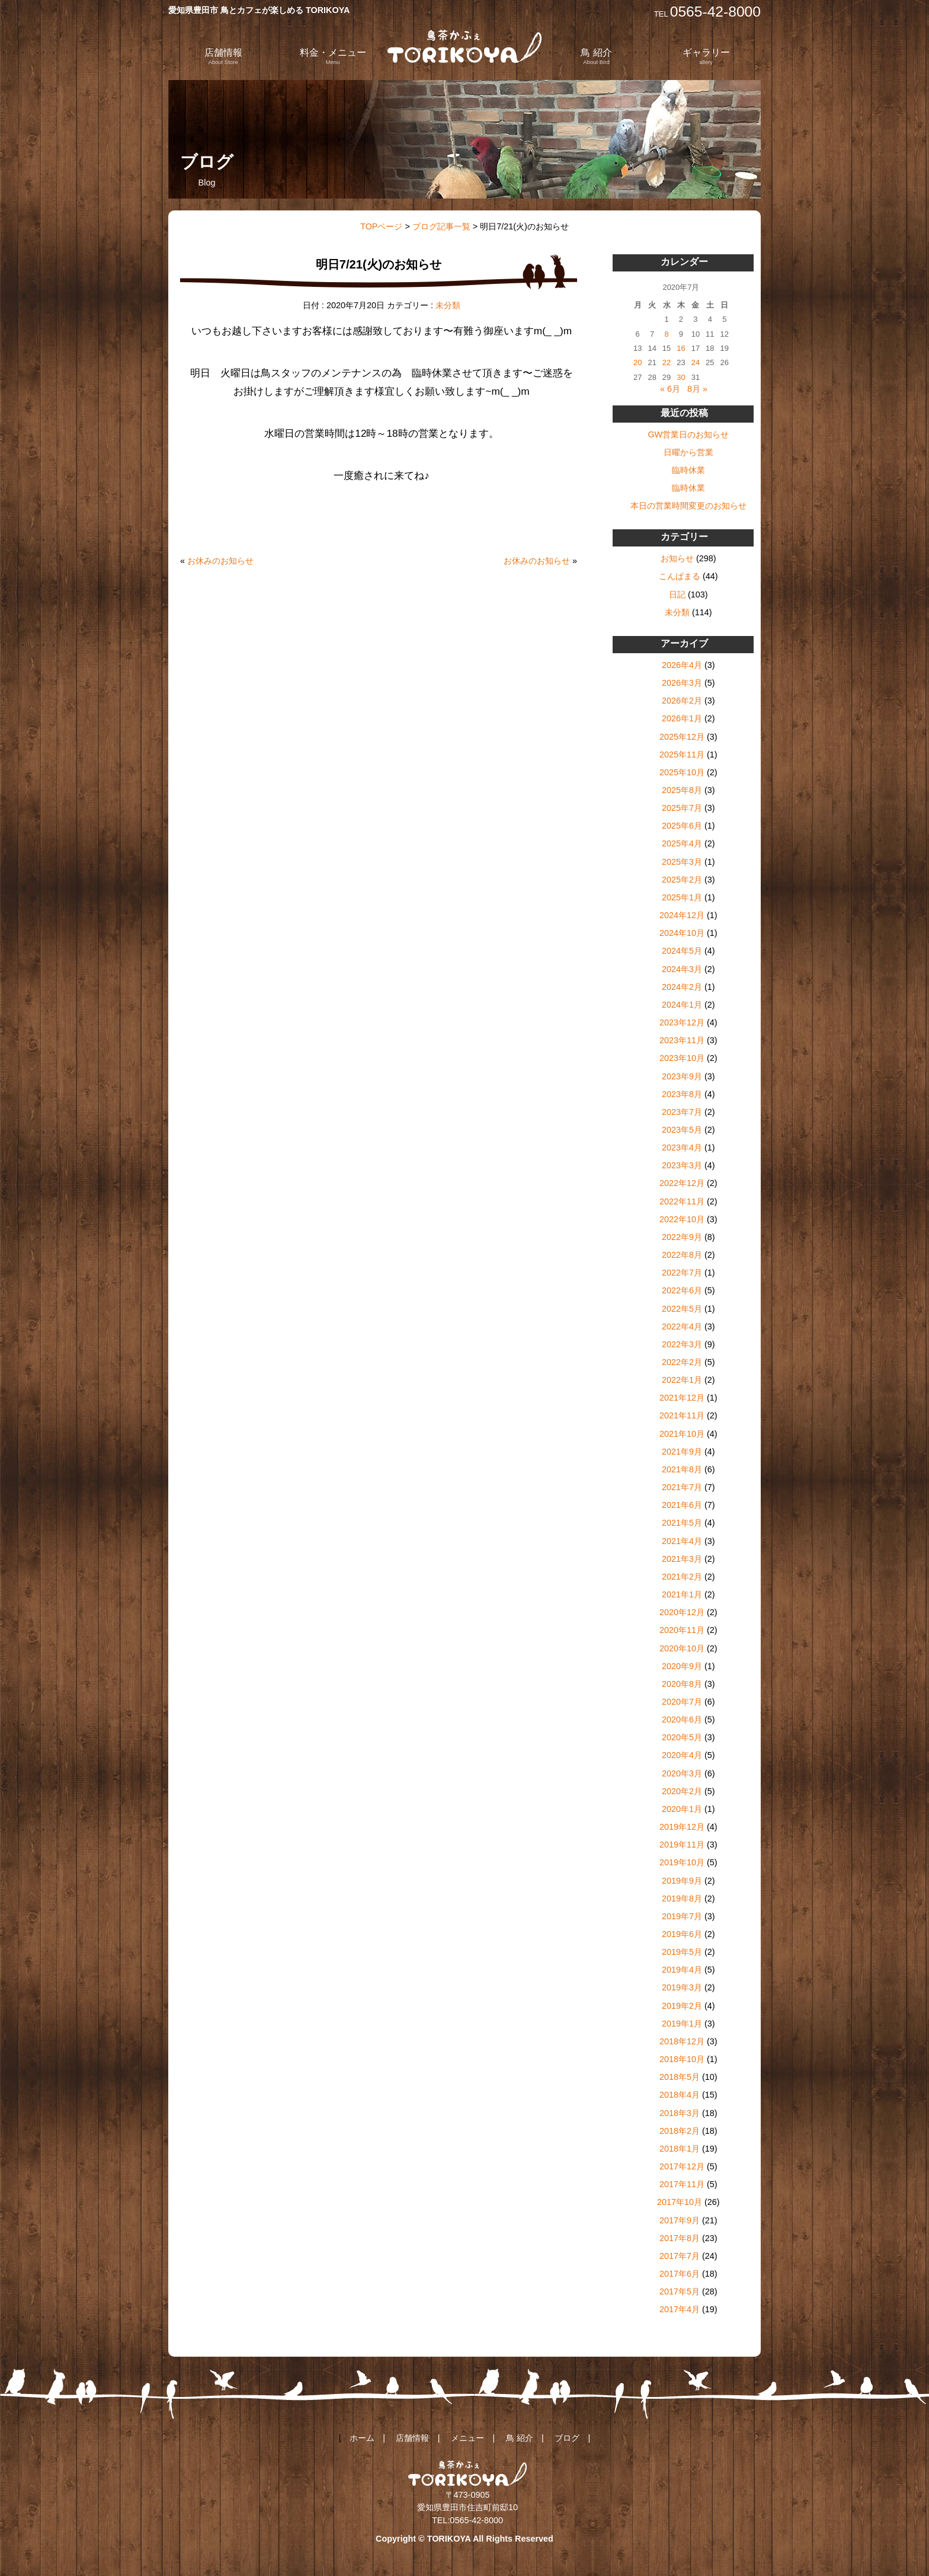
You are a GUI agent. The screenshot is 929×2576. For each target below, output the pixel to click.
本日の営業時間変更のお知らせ (688, 505)
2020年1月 (682, 1809)
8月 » (697, 389)
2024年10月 (681, 933)
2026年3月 (682, 683)
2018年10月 (681, 2059)
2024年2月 (682, 987)
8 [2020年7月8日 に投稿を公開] (666, 334)
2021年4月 (682, 1541)
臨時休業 (688, 470)
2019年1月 (682, 2023)
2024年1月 (682, 1004)
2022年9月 (682, 1237)
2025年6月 (682, 825)
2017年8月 (679, 2238)
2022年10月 (681, 1219)
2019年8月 (682, 1898)
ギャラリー (706, 56)
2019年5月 (682, 1952)
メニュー (467, 2438)
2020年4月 (682, 1755)
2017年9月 (679, 2220)
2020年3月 (682, 1773)
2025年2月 (682, 879)
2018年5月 (679, 2077)
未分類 (447, 305)
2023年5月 (682, 1129)
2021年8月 (682, 1469)
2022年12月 (681, 1183)
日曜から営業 (688, 452)
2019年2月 (682, 2006)
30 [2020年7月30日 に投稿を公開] (681, 377)
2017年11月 (681, 2184)
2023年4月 (682, 1147)
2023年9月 (682, 1076)
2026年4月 (682, 665)
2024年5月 (682, 950)
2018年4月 (679, 2094)
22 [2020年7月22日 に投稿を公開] (666, 362)
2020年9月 (682, 1666)
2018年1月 (679, 2148)
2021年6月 (682, 1505)
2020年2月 (682, 1791)
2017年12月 (681, 2166)
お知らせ (677, 558)
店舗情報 (223, 56)
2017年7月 (679, 2256)
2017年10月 (679, 2202)
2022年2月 (682, 1362)
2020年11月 (681, 1630)
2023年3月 (682, 1165)
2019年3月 (682, 1987)
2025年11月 (681, 754)
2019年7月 (682, 1916)
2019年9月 (682, 1880)
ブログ (567, 2438)
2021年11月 (681, 1415)
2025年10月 (681, 772)
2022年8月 (682, 1255)
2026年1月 (682, 718)
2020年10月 (681, 1648)
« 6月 (670, 389)
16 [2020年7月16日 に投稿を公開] (681, 348)
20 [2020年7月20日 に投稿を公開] (637, 362)
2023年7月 (682, 1112)
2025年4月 (682, 843)
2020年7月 (682, 1701)
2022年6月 (682, 1290)
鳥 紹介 (596, 56)
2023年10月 (681, 1058)
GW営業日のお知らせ (688, 434)
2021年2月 (682, 1576)
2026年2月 (682, 700)
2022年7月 (682, 1272)
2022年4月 (682, 1326)
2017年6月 (679, 2273)
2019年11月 (681, 1844)
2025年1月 (682, 897)
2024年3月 (682, 969)
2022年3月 (682, 1344)
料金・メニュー (333, 56)
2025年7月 (682, 808)
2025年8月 (682, 790)
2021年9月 (682, 1451)
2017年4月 (679, 2309)
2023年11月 (681, 1040)
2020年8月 (682, 1684)
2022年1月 (682, 1380)
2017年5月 (679, 2291)
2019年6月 (682, 1934)
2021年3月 (682, 1559)
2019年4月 (682, 1969)
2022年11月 (681, 1201)
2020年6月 (682, 1719)
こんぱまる (679, 576)
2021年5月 (682, 1522)
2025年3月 (682, 862)
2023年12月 (681, 1022)
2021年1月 (682, 1594)
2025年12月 (681, 737)
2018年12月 (681, 2041)
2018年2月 (679, 2131)
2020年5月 (682, 1737)
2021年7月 (682, 1487)
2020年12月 (681, 1612)
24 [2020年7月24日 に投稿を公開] (695, 362)
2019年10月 (681, 1862)
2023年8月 (682, 1094)
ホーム (362, 2438)
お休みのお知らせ (220, 560)
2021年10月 (681, 1434)
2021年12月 (681, 1397)
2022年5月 (682, 1308)
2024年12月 (681, 915)
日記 (677, 594)
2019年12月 (681, 1827)
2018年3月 (679, 2113)
